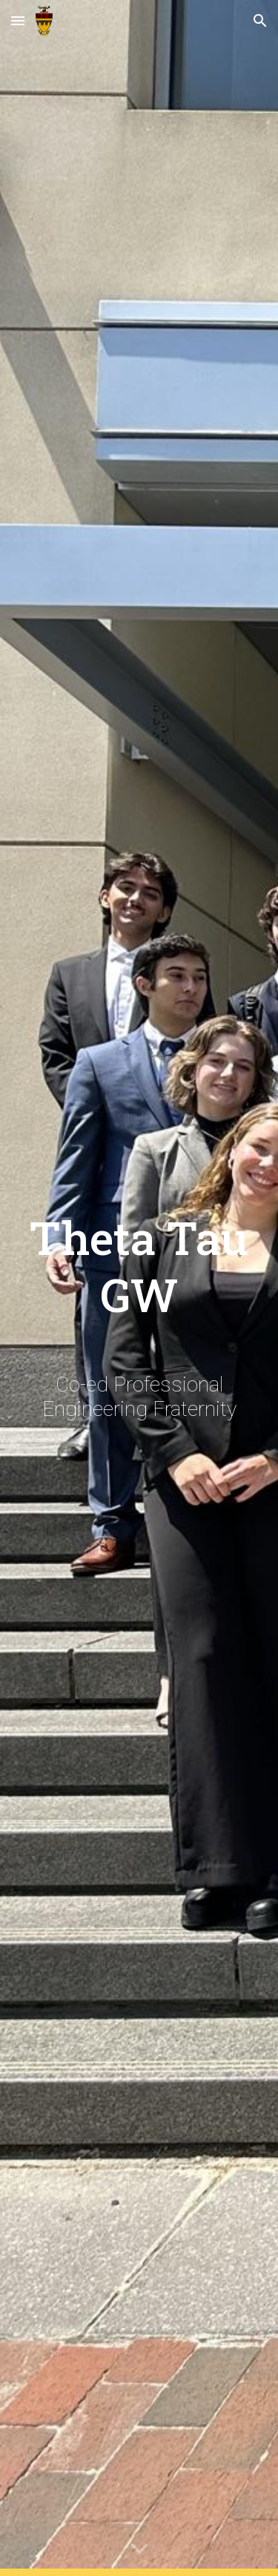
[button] (18, 20)
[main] (139, 1252)
